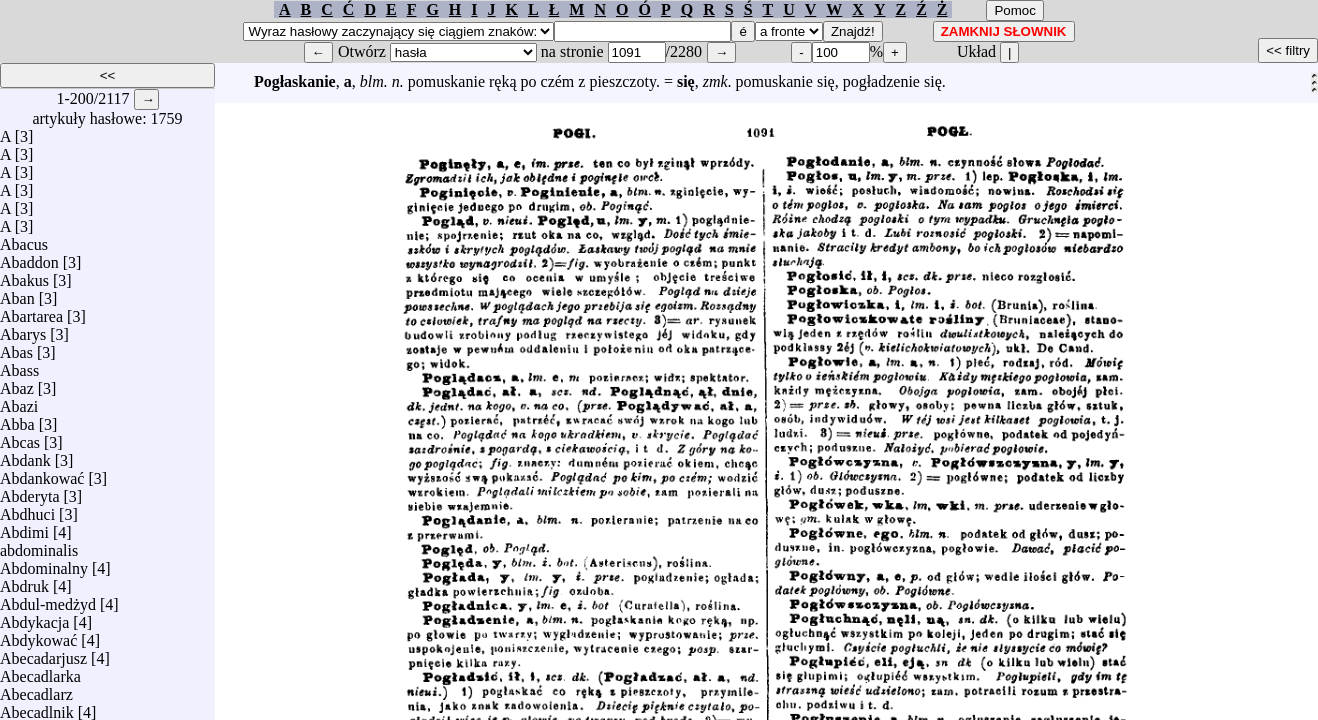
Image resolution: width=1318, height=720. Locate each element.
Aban (17, 293)
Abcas (20, 437)
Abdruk (24, 581)
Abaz (17, 383)
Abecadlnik (37, 707)
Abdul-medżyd (48, 599)
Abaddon (29, 257)
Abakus (24, 275)
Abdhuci (27, 509)
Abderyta (30, 491)
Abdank (25, 455)
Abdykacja (34, 617)
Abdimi (24, 527)
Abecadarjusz (43, 653)
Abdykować (38, 635)
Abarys (23, 329)
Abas (16, 347)
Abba (17, 419)
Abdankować (42, 473)
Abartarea (31, 311)
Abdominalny (44, 563)
